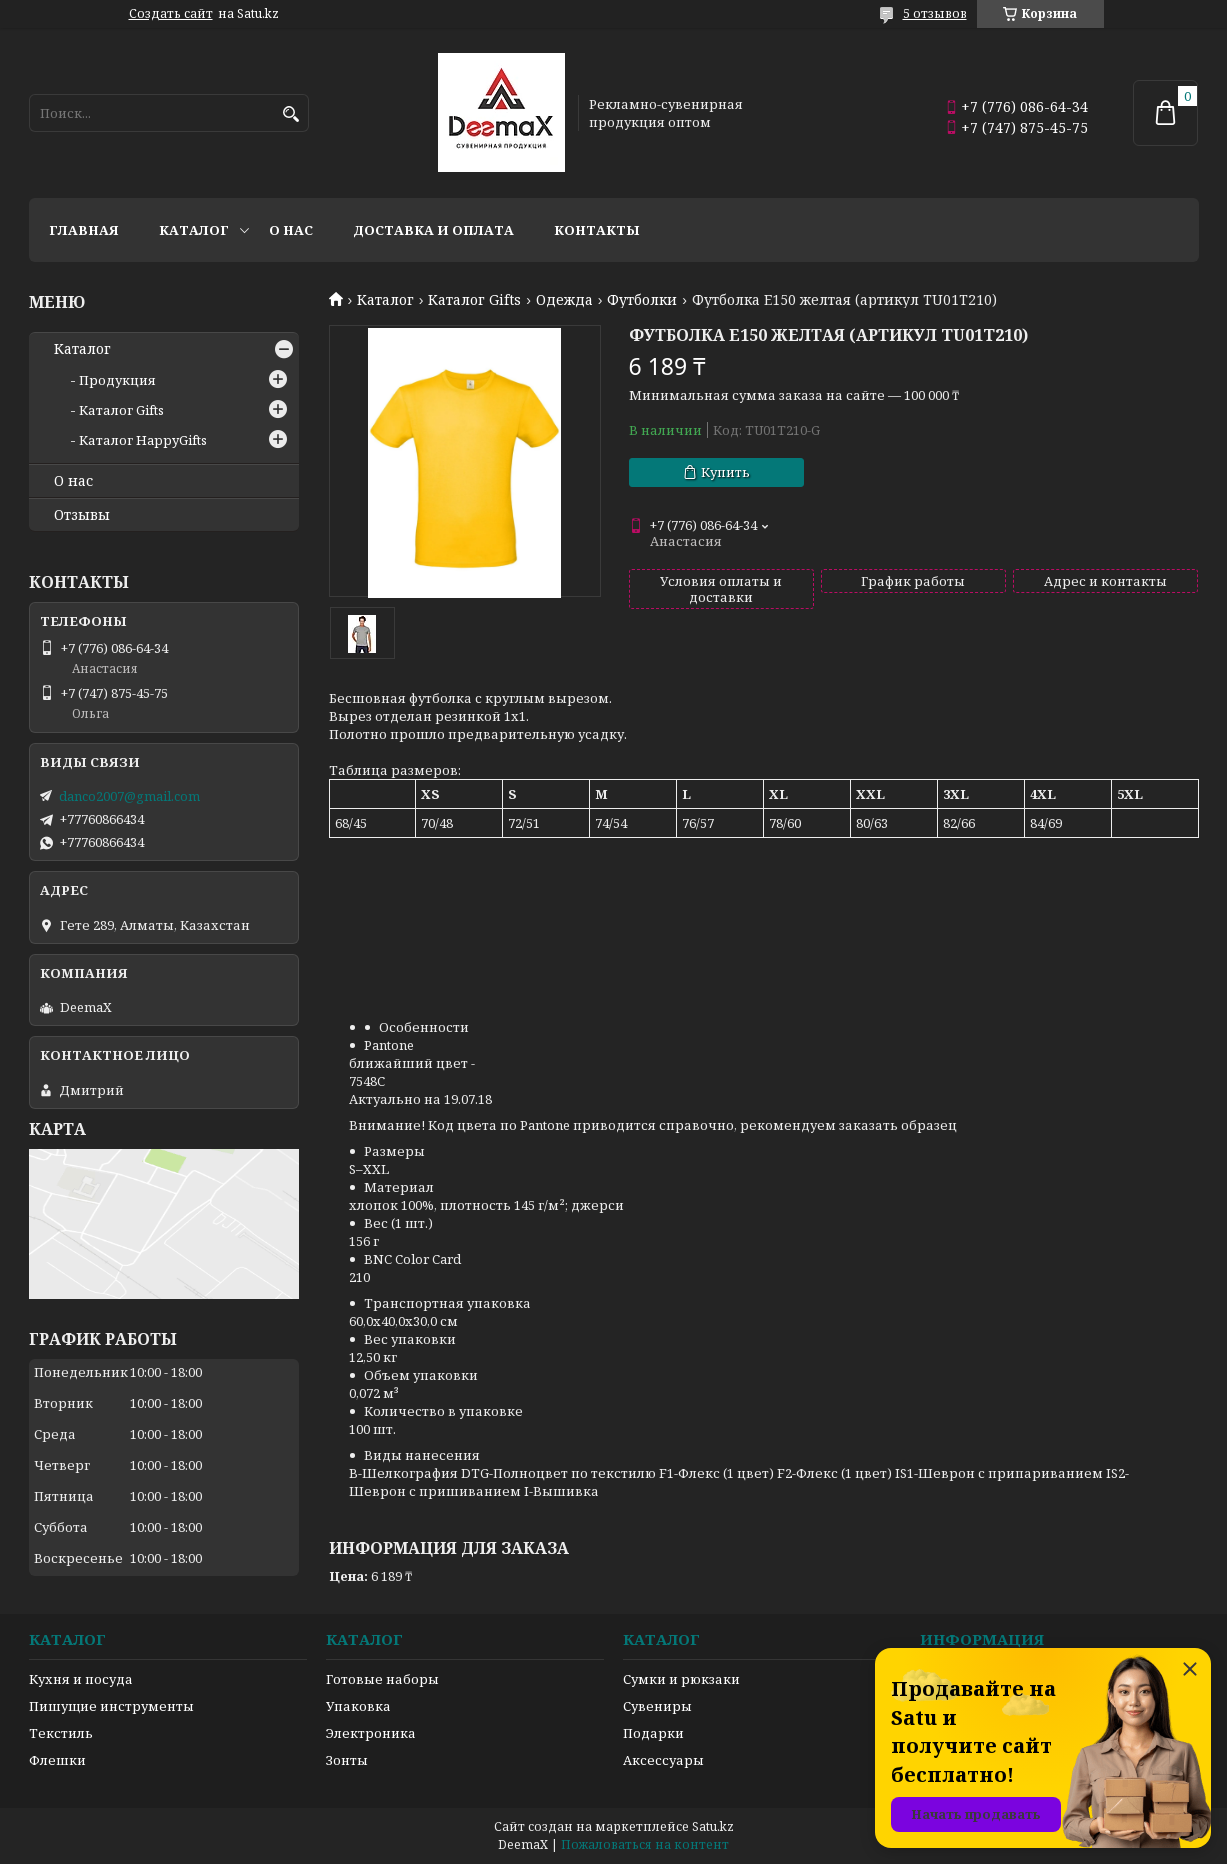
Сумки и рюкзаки (681, 1679)
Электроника (371, 1733)
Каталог (194, 230)
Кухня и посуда (81, 1679)
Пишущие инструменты (111, 1706)
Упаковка (358, 1706)
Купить (725, 472)
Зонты (347, 1760)
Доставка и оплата (433, 230)
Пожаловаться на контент (645, 1844)
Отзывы (82, 515)
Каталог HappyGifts (143, 440)
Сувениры (657, 1706)
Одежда (564, 300)
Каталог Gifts (474, 300)
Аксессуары (663, 1760)
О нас (291, 230)
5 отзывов (935, 13)
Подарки (653, 1733)
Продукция (117, 380)
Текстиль (61, 1733)
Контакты (597, 230)
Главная (84, 230)
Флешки (57, 1760)
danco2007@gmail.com (129, 796)
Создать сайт (171, 14)
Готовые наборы (382, 1679)
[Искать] (291, 114)
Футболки (642, 300)
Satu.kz (713, 1826)
